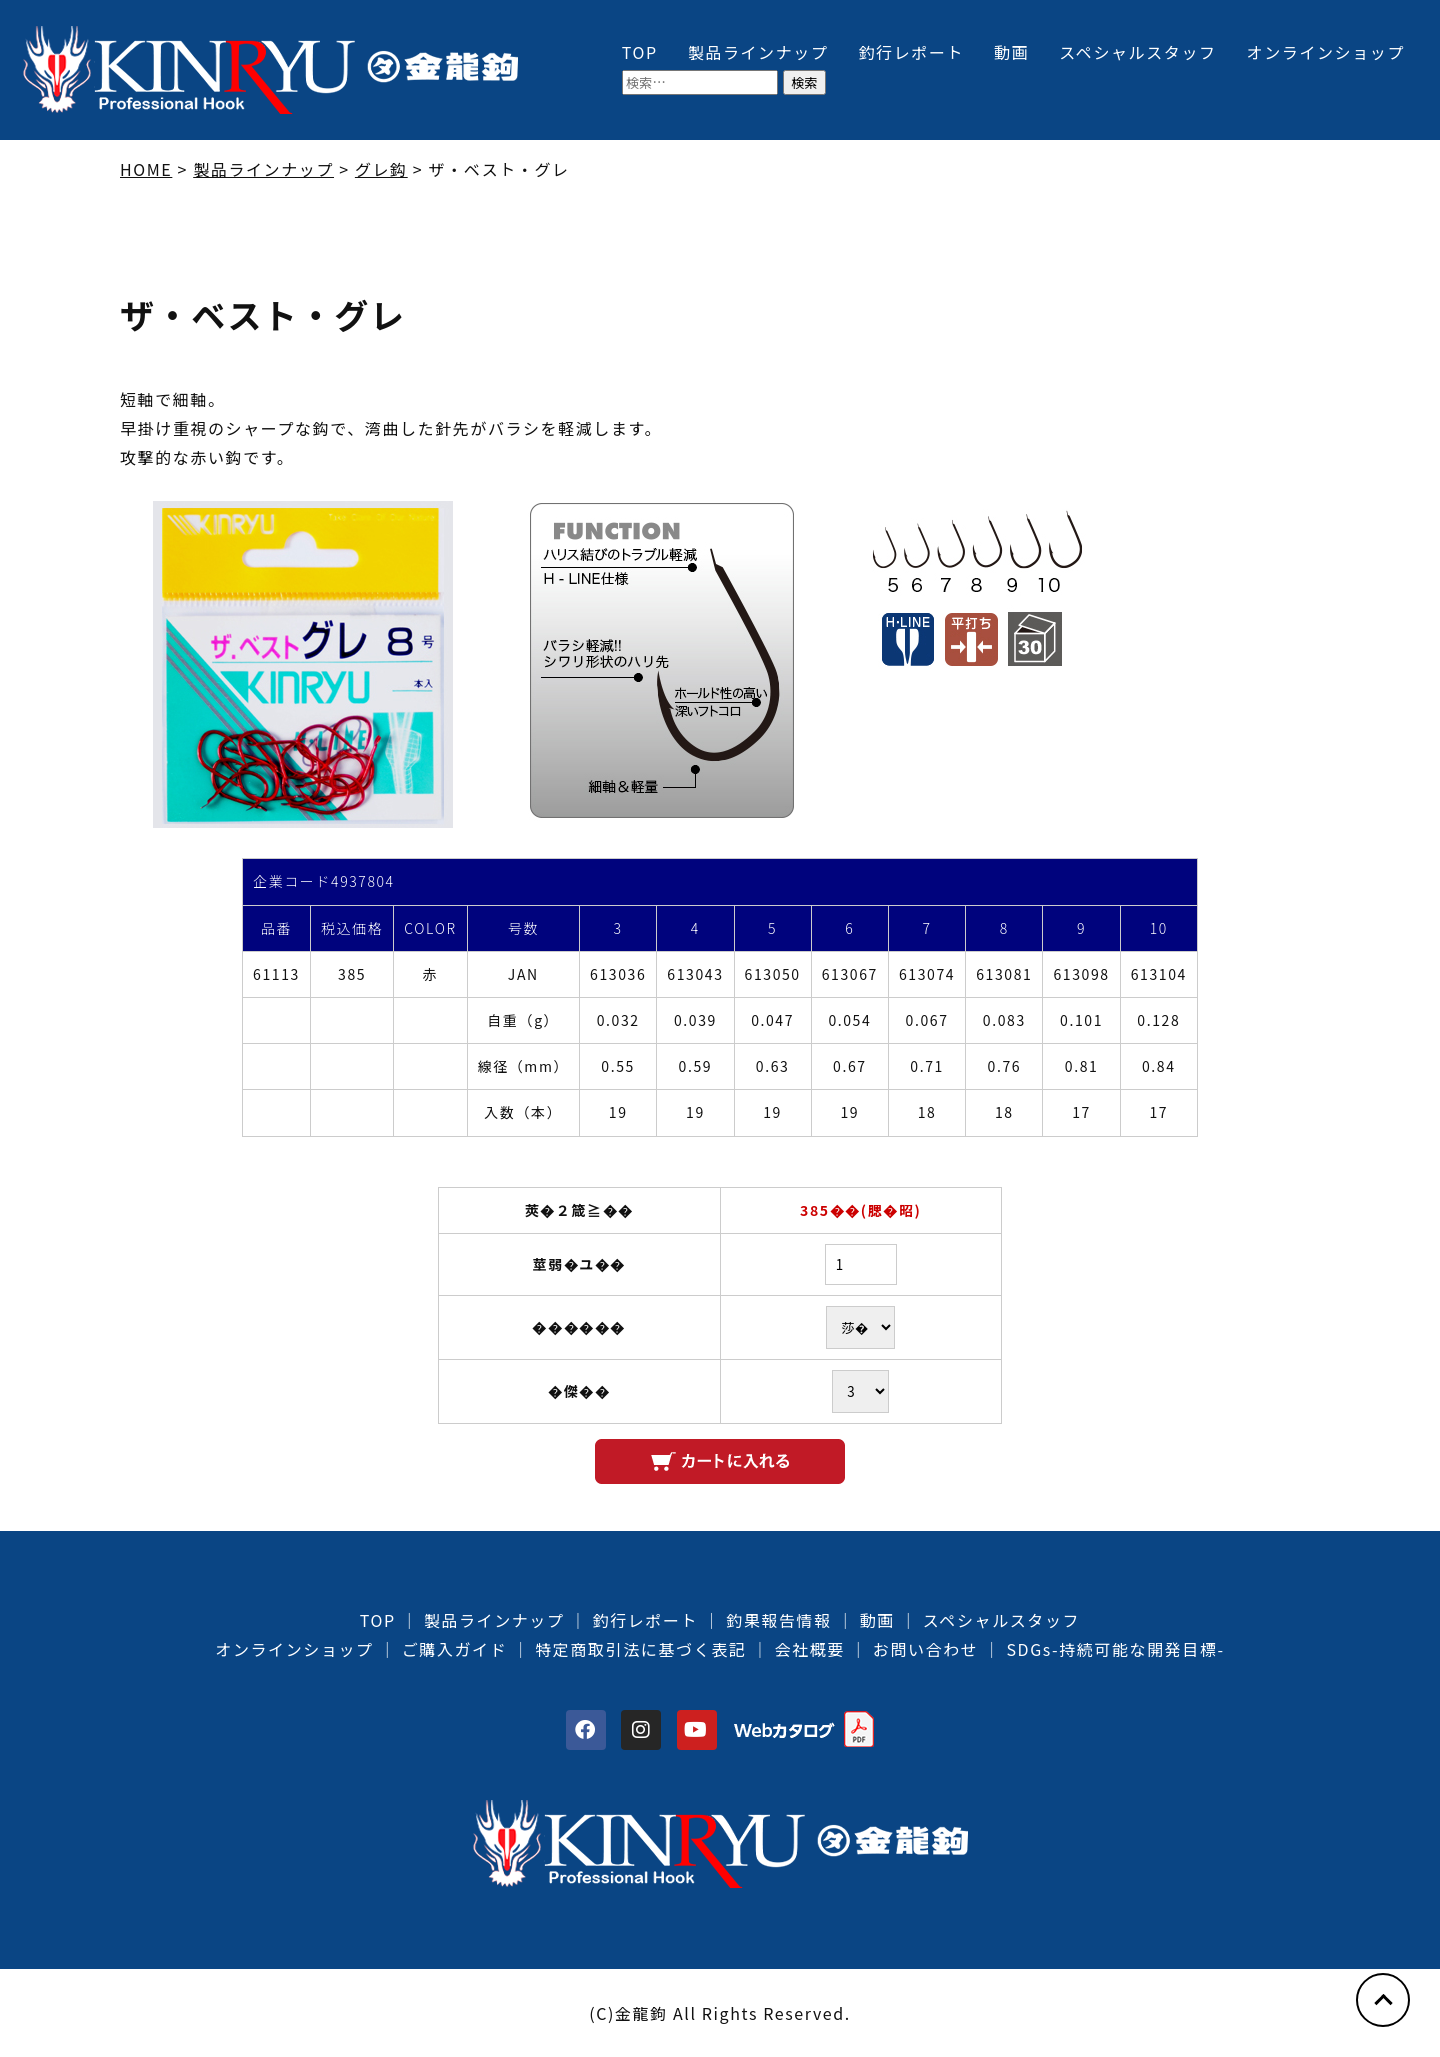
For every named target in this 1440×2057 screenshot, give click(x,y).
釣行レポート (912, 52)
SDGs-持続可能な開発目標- (1115, 1649)
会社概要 (809, 1649)
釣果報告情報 (779, 1620)
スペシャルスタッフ (1137, 52)
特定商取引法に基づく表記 (640, 1649)
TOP (640, 52)
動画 (1011, 52)
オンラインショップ (1326, 52)
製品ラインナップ (758, 52)
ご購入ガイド (455, 1649)
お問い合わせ (926, 1649)
